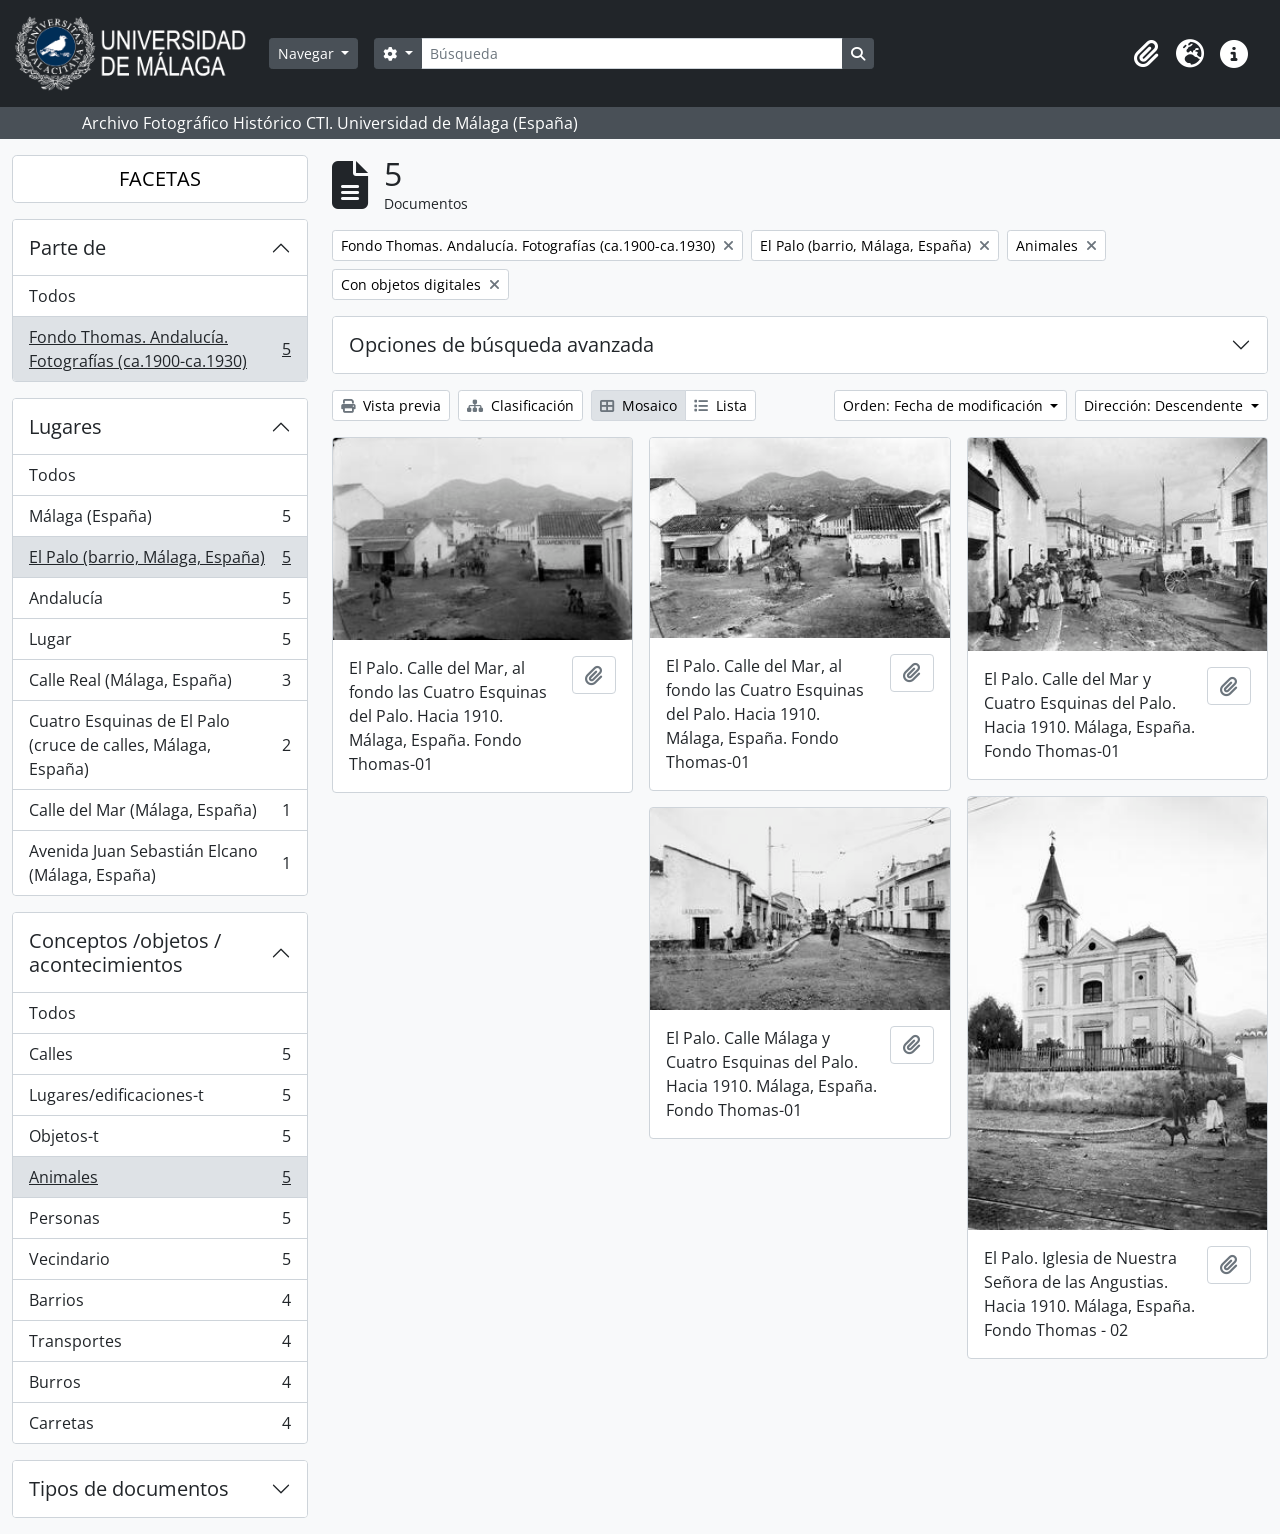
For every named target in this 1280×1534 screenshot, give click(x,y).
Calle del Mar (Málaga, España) (159, 814)
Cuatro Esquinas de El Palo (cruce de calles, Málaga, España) (159, 745)
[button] (1146, 54)
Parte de (67, 247)
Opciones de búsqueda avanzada (501, 344)
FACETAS (160, 178)
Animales (159, 1181)
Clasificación (520, 405)
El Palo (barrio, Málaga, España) (159, 561)
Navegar (308, 53)
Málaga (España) (159, 520)
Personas (159, 1222)
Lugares (65, 426)
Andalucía (159, 602)
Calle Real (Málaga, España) (159, 684)
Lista (720, 405)
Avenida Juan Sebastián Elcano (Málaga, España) (159, 863)
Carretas (159, 1427)
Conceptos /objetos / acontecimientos (125, 952)
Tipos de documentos (129, 1488)
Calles (159, 1058)
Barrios (159, 1304)
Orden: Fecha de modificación (945, 405)
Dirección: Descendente (1165, 405)
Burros (159, 1386)
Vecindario (159, 1263)
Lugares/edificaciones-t (159, 1099)
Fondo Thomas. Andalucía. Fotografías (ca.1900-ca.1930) (159, 349)
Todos (52, 296)
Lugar (159, 643)
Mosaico (638, 405)
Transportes (159, 1345)
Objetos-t (159, 1140)
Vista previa (391, 405)
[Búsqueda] (632, 53)
